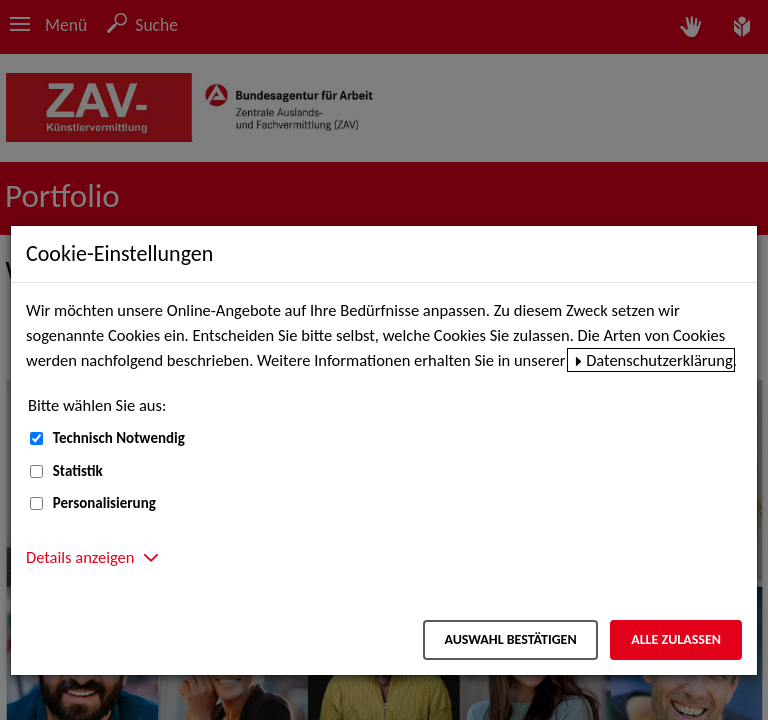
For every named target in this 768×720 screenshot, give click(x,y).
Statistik (78, 471)
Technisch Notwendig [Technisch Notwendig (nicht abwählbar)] (119, 438)
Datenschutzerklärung (659, 360)
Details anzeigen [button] (80, 557)
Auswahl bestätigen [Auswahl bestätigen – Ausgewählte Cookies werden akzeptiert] (510, 639)
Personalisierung (104, 503)
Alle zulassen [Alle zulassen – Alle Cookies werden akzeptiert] (676, 639)
